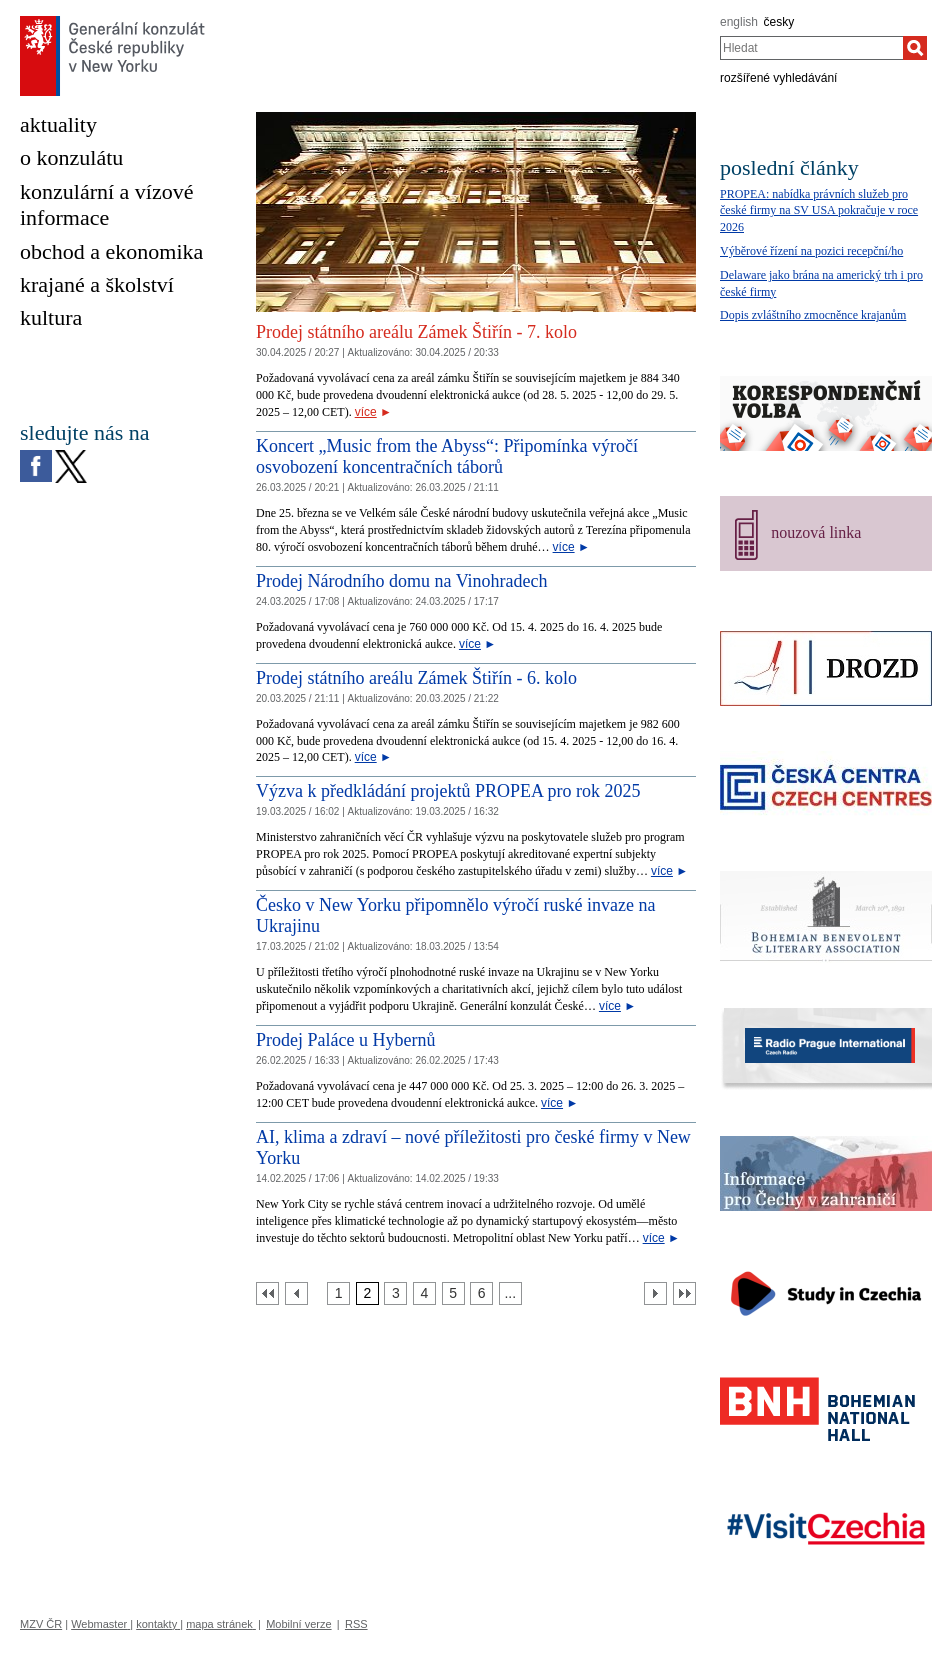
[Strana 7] (510, 1293)
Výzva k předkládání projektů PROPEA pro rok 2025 (448, 791)
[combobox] (811, 48)
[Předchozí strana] (296, 1293)
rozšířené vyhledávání (778, 78)
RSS (356, 1624)
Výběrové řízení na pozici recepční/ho (811, 251)
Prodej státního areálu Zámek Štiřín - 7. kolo (416, 332)
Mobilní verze (298, 1624)
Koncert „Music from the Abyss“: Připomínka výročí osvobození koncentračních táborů (447, 457)
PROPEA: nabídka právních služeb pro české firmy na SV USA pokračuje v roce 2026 (819, 211)
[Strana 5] (453, 1293)
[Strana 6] (481, 1293)
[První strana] (267, 1293)
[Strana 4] (424, 1293)
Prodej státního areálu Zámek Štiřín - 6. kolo (416, 678)
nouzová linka (816, 532)
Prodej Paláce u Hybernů (345, 1040)
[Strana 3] (395, 1293)
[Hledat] (915, 48)
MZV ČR (41, 1624)
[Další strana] (655, 1293)
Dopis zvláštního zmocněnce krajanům (813, 315)
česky (779, 22)
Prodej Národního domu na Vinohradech (402, 581)
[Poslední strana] (684, 1293)
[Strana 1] (338, 1293)
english (739, 22)
